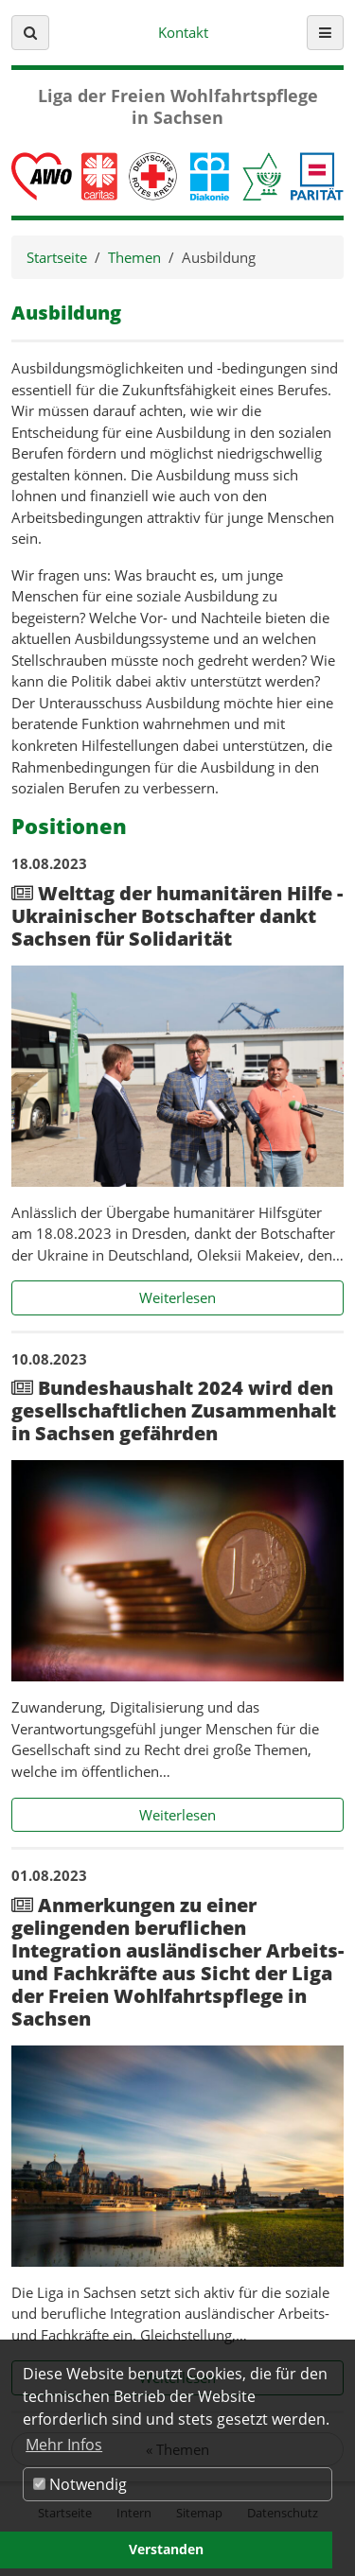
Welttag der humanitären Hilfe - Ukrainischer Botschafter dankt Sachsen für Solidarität (177, 915)
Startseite (57, 257)
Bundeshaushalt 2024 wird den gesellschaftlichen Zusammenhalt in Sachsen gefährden (173, 1410)
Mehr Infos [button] (64, 2444)
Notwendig (80, 2484)
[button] (30, 32)
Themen (134, 257)
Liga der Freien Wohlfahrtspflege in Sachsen (178, 107)
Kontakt (183, 32)
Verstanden (166, 2549)
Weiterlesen (241, 1296)
